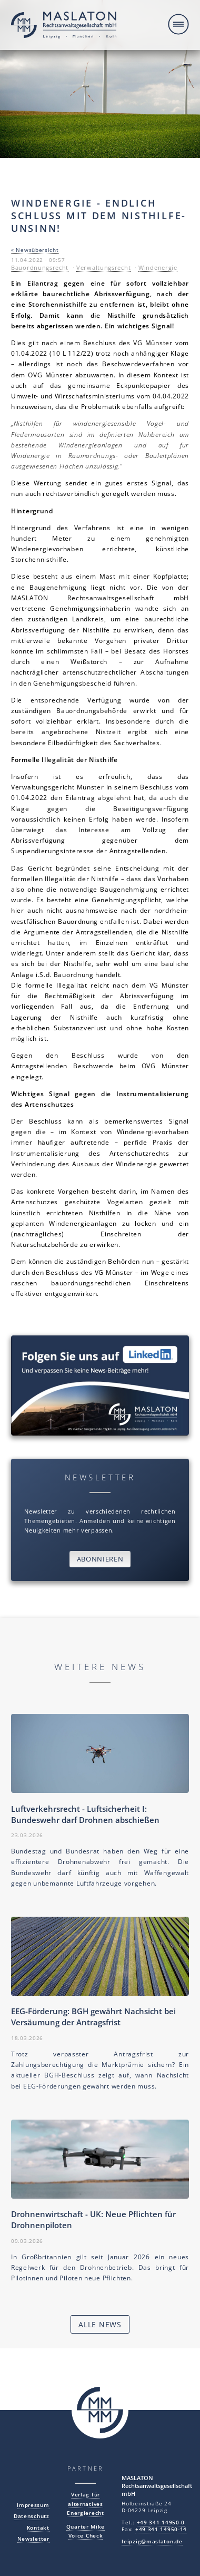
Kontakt (38, 2527)
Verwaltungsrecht (103, 267)
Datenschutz (31, 2516)
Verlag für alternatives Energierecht (85, 2503)
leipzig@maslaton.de (152, 2541)
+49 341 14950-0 (161, 2522)
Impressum (33, 2505)
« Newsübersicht (35, 250)
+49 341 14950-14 (161, 2529)
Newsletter (33, 2538)
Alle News (99, 2324)
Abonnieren (100, 1559)
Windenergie (157, 267)
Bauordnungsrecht (39, 267)
